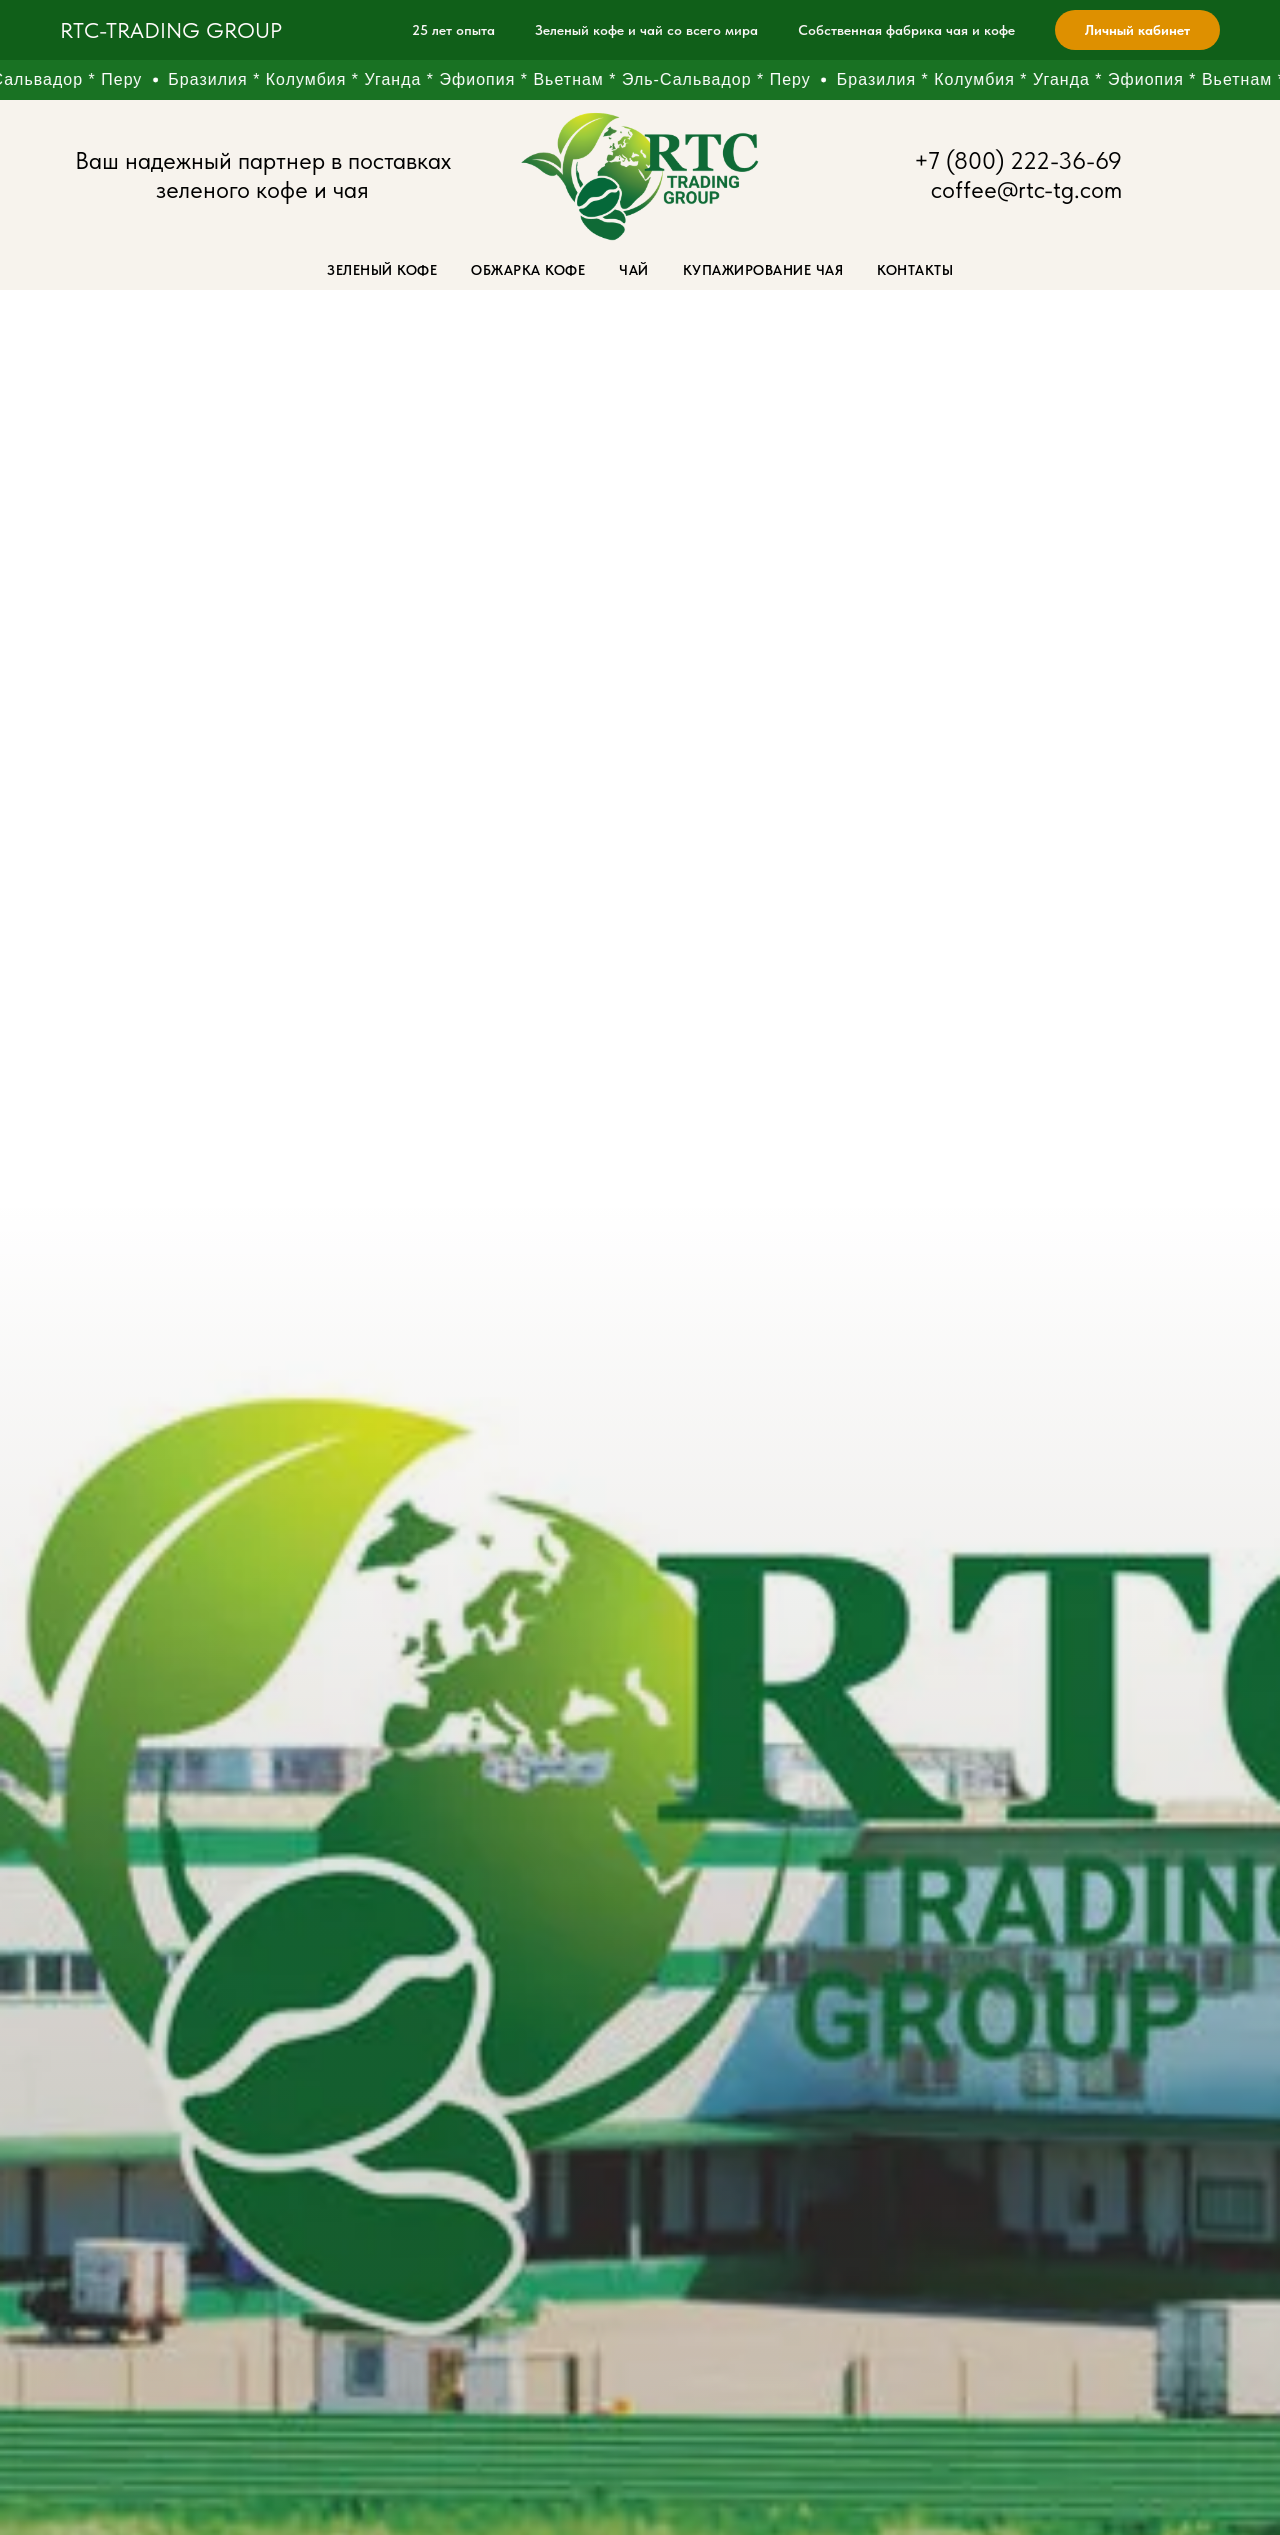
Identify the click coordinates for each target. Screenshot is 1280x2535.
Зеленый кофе (382, 270)
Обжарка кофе (528, 270)
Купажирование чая (763, 270)
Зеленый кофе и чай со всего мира (646, 30)
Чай (634, 270)
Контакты (915, 270)
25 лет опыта (453, 30)
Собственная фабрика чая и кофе (906, 30)
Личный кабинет (1137, 30)
